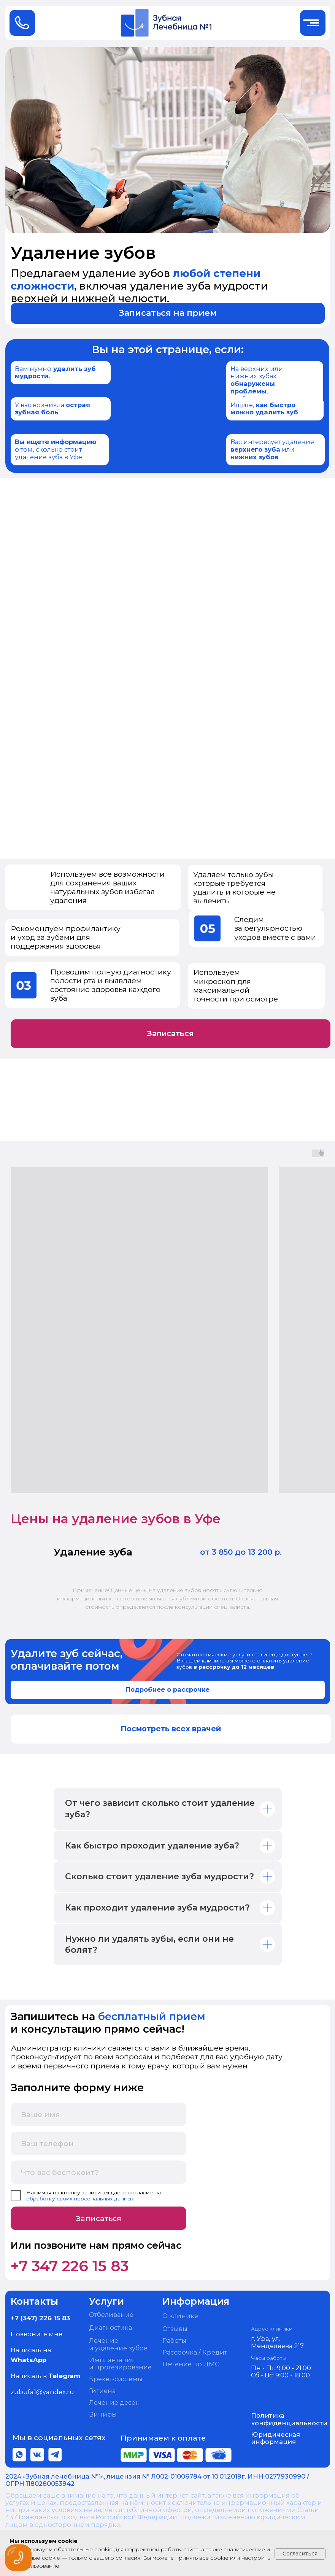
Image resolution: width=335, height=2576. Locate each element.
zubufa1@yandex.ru (42, 2392)
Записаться (98, 2218)
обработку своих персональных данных (80, 2198)
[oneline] (99, 2172)
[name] (99, 2114)
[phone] (99, 2143)
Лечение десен (114, 2402)
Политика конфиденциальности (289, 2419)
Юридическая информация (275, 2438)
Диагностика (110, 2327)
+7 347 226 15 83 (70, 2266)
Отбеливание (111, 2314)
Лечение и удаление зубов (118, 2344)
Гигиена (102, 2391)
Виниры (103, 2414)
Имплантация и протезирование (120, 2363)
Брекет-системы (116, 2379)
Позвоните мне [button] (36, 2334)
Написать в (46, 2376)
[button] (168, 313)
